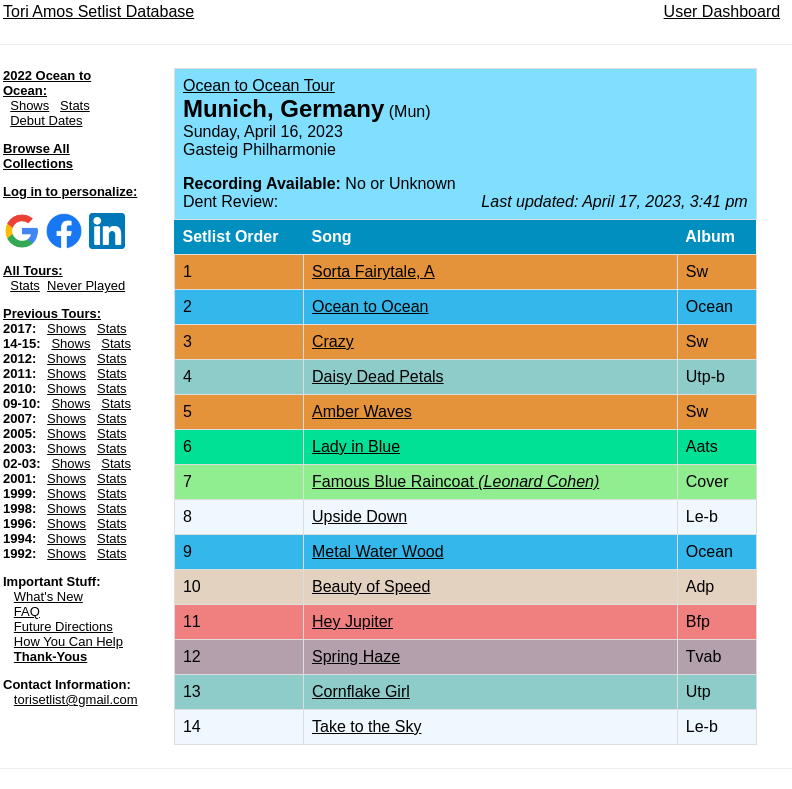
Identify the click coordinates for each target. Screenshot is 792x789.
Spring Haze (356, 656)
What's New (48, 596)
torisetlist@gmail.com (76, 699)
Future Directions (63, 626)
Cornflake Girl (361, 691)
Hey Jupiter (352, 621)
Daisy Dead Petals (378, 376)
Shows (29, 105)
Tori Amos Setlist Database (98, 11)
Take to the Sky (366, 726)
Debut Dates (46, 120)
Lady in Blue (356, 446)
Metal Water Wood (378, 551)
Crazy (333, 341)
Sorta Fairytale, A (373, 271)
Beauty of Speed (371, 586)
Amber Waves (362, 411)
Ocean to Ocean (370, 306)
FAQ (27, 611)
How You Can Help (68, 641)
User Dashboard (722, 11)
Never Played (86, 285)
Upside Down (359, 516)
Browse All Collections (38, 156)
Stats (75, 105)
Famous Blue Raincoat (455, 481)
